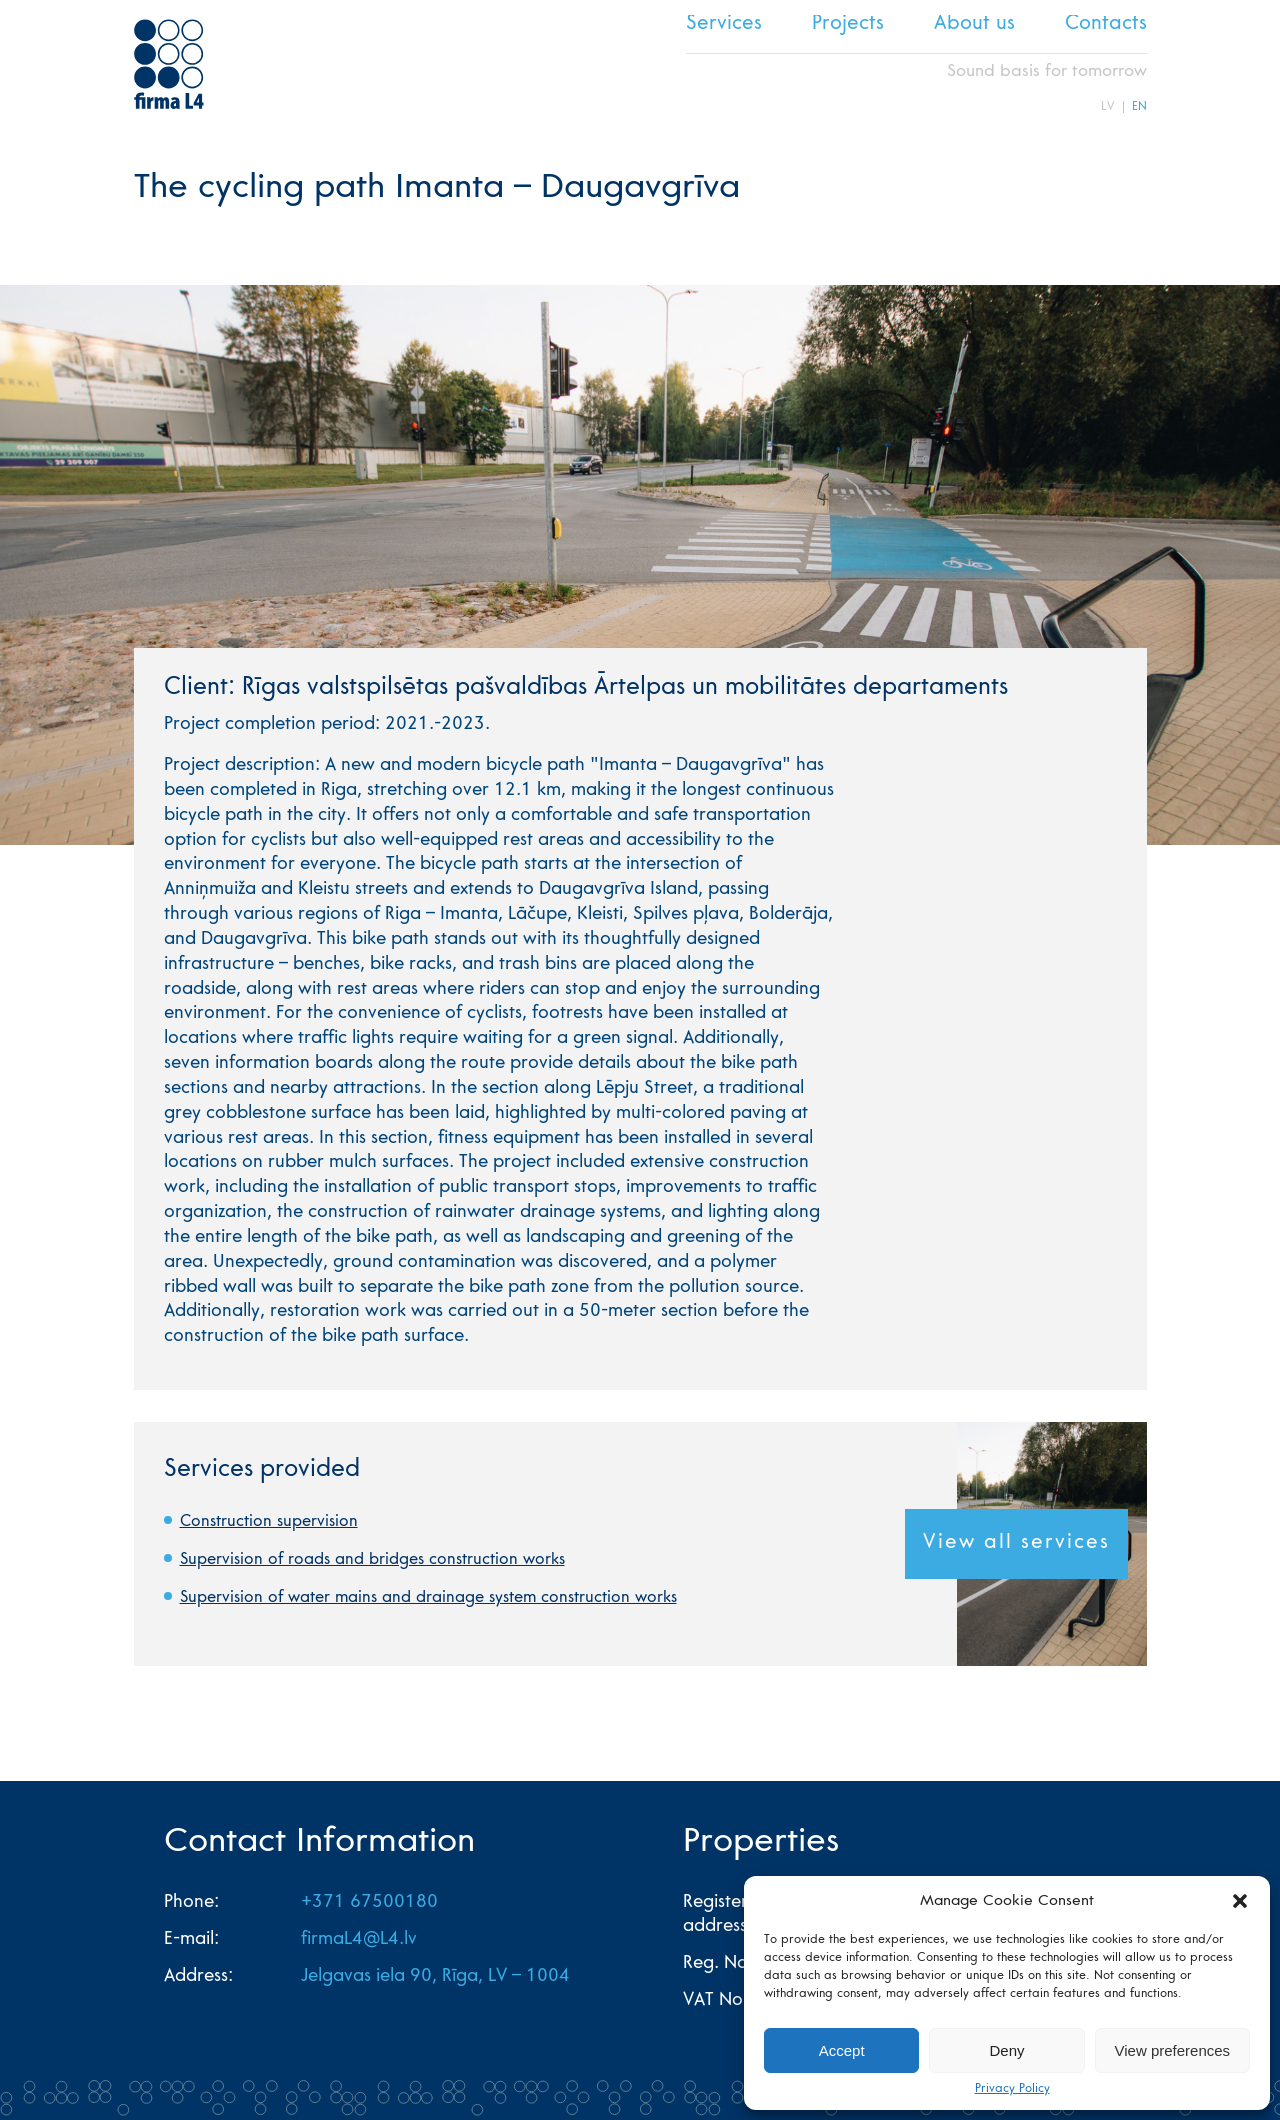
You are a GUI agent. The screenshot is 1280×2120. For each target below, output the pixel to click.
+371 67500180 (369, 1903)
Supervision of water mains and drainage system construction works (428, 1598)
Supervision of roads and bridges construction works (372, 1560)
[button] (1240, 1901)
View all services (1016, 1544)
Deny (1006, 2050)
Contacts (1106, 25)
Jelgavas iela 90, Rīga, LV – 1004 (435, 1977)
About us (974, 25)
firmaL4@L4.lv (359, 1940)
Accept (842, 2050)
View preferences (1173, 2050)
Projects (848, 25)
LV (1108, 107)
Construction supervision (269, 1522)
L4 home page (169, 64)
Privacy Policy (1012, 2089)
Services (724, 25)
